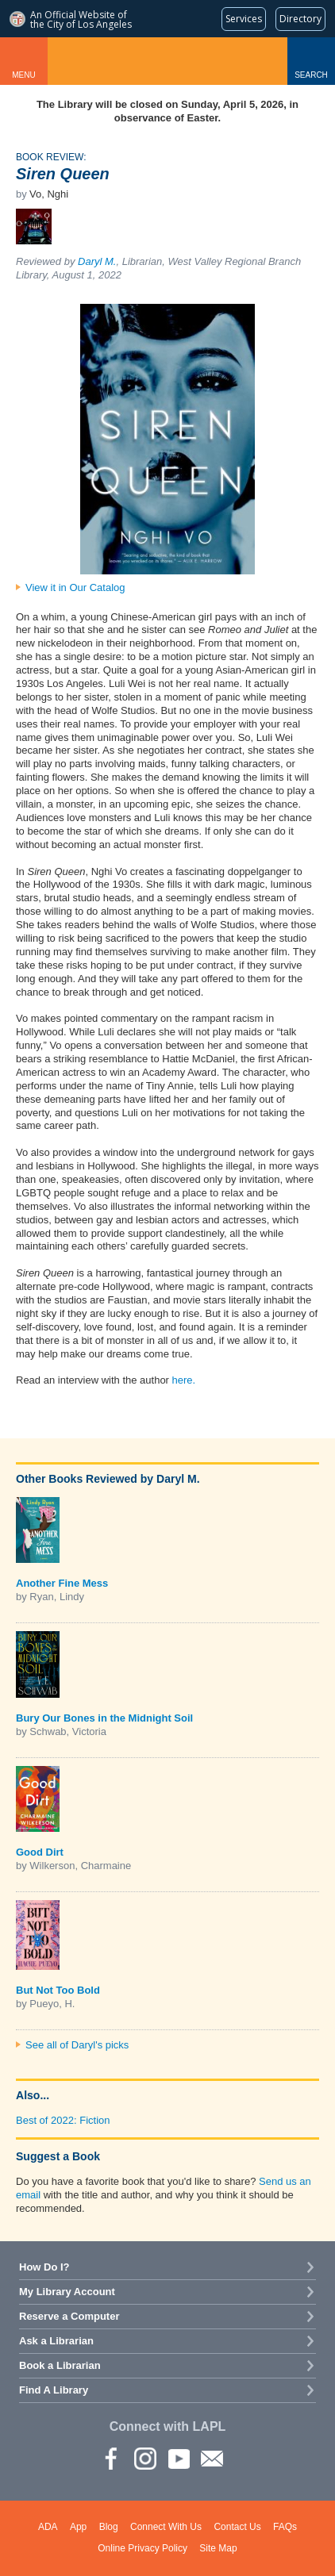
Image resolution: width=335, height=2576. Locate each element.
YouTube (178, 2457)
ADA (48, 2526)
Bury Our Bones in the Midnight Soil (104, 1718)
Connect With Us (166, 2526)
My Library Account (67, 2292)
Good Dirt (40, 1852)
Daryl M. (97, 261)
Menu (23, 75)
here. (184, 1380)
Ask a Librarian (56, 2341)
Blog (108, 2526)
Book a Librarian (60, 2365)
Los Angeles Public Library (167, 61)
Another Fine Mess (62, 1583)
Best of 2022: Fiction (63, 2120)
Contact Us (237, 2526)
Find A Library (53, 2390)
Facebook (111, 2457)
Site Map (218, 2548)
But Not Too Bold (58, 1990)
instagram (144, 2457)
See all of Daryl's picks (77, 2045)
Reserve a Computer (69, 2316)
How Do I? (44, 2267)
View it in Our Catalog (75, 587)
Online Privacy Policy (142, 2548)
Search (311, 75)
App (78, 2526)
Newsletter (211, 2457)
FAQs (285, 2526)
